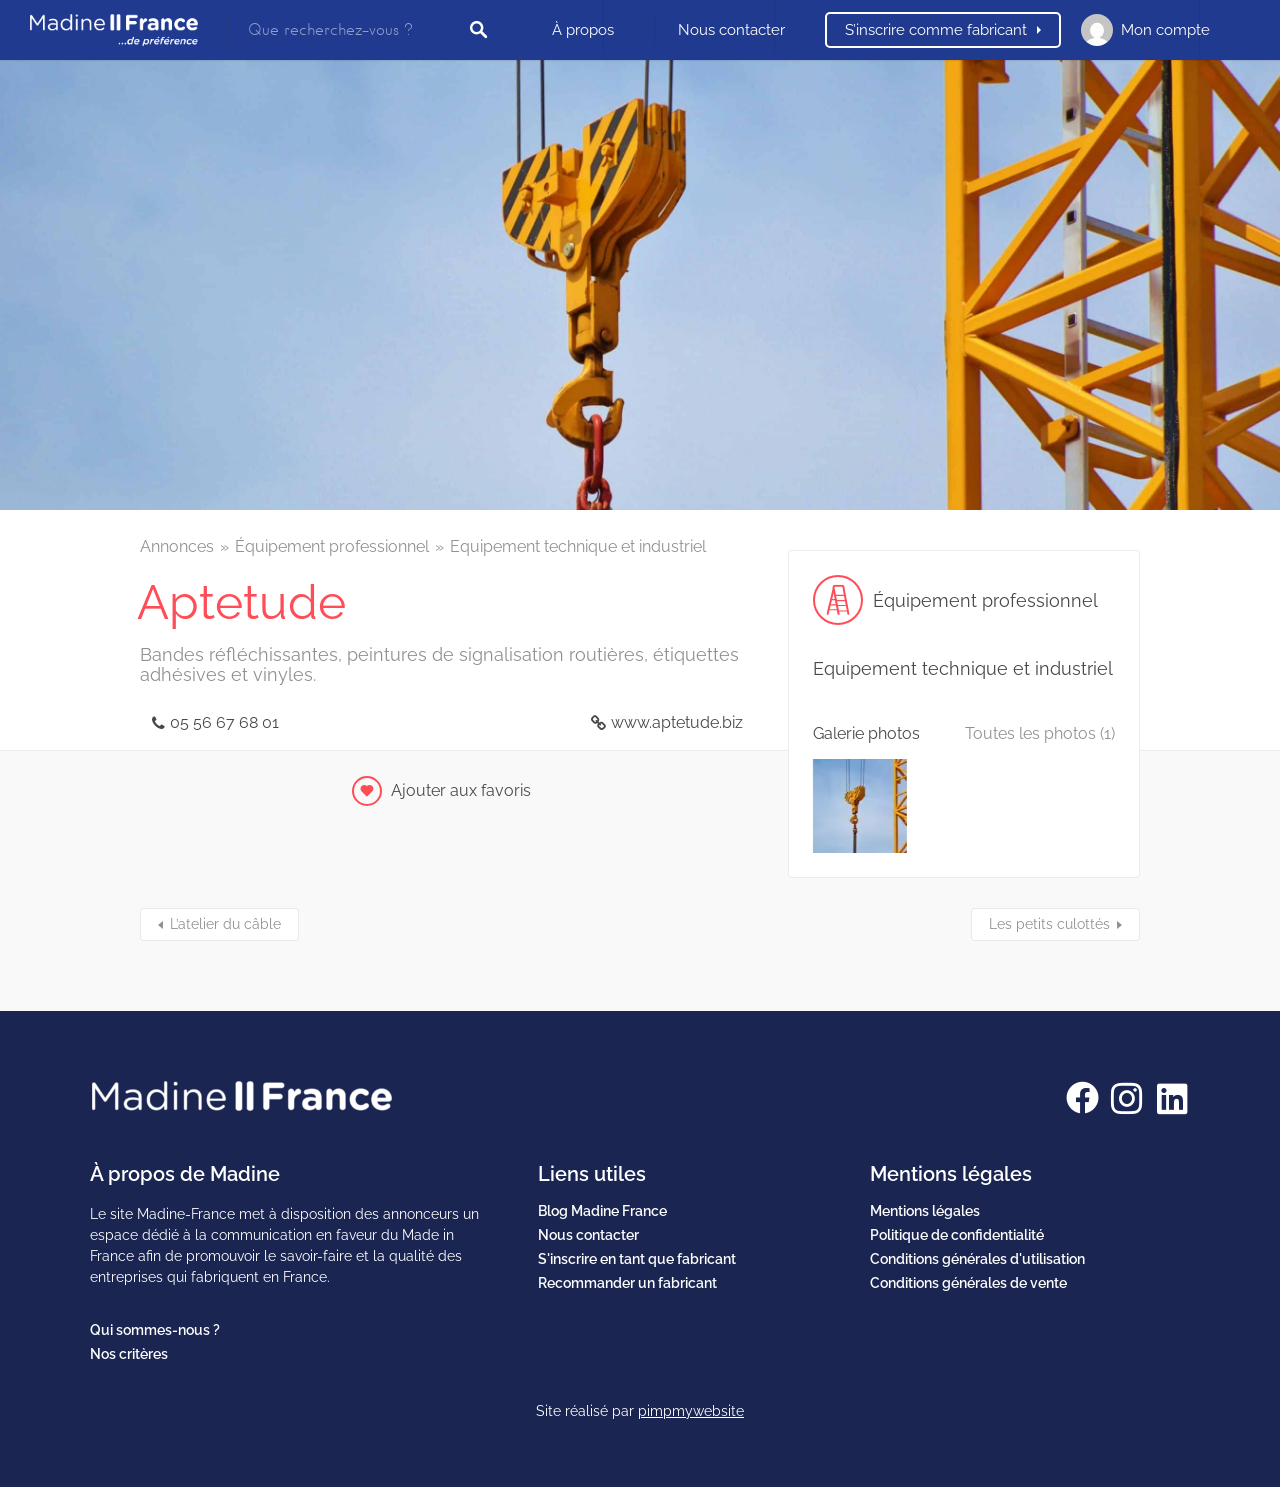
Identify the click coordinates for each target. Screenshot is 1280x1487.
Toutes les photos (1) (1040, 733)
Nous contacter (731, 30)
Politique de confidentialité (957, 1235)
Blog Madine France (602, 1211)
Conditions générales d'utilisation (977, 1259)
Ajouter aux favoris (461, 790)
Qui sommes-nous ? (155, 1330)
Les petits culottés (1049, 924)
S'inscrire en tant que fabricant (637, 1259)
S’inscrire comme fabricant (936, 30)
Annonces (177, 546)
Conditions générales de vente (968, 1283)
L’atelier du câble (225, 924)
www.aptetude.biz (677, 722)
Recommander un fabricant (627, 1283)
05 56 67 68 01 (224, 722)
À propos (583, 30)
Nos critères (129, 1354)
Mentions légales (925, 1211)
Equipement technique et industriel (578, 546)
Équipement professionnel (332, 546)
